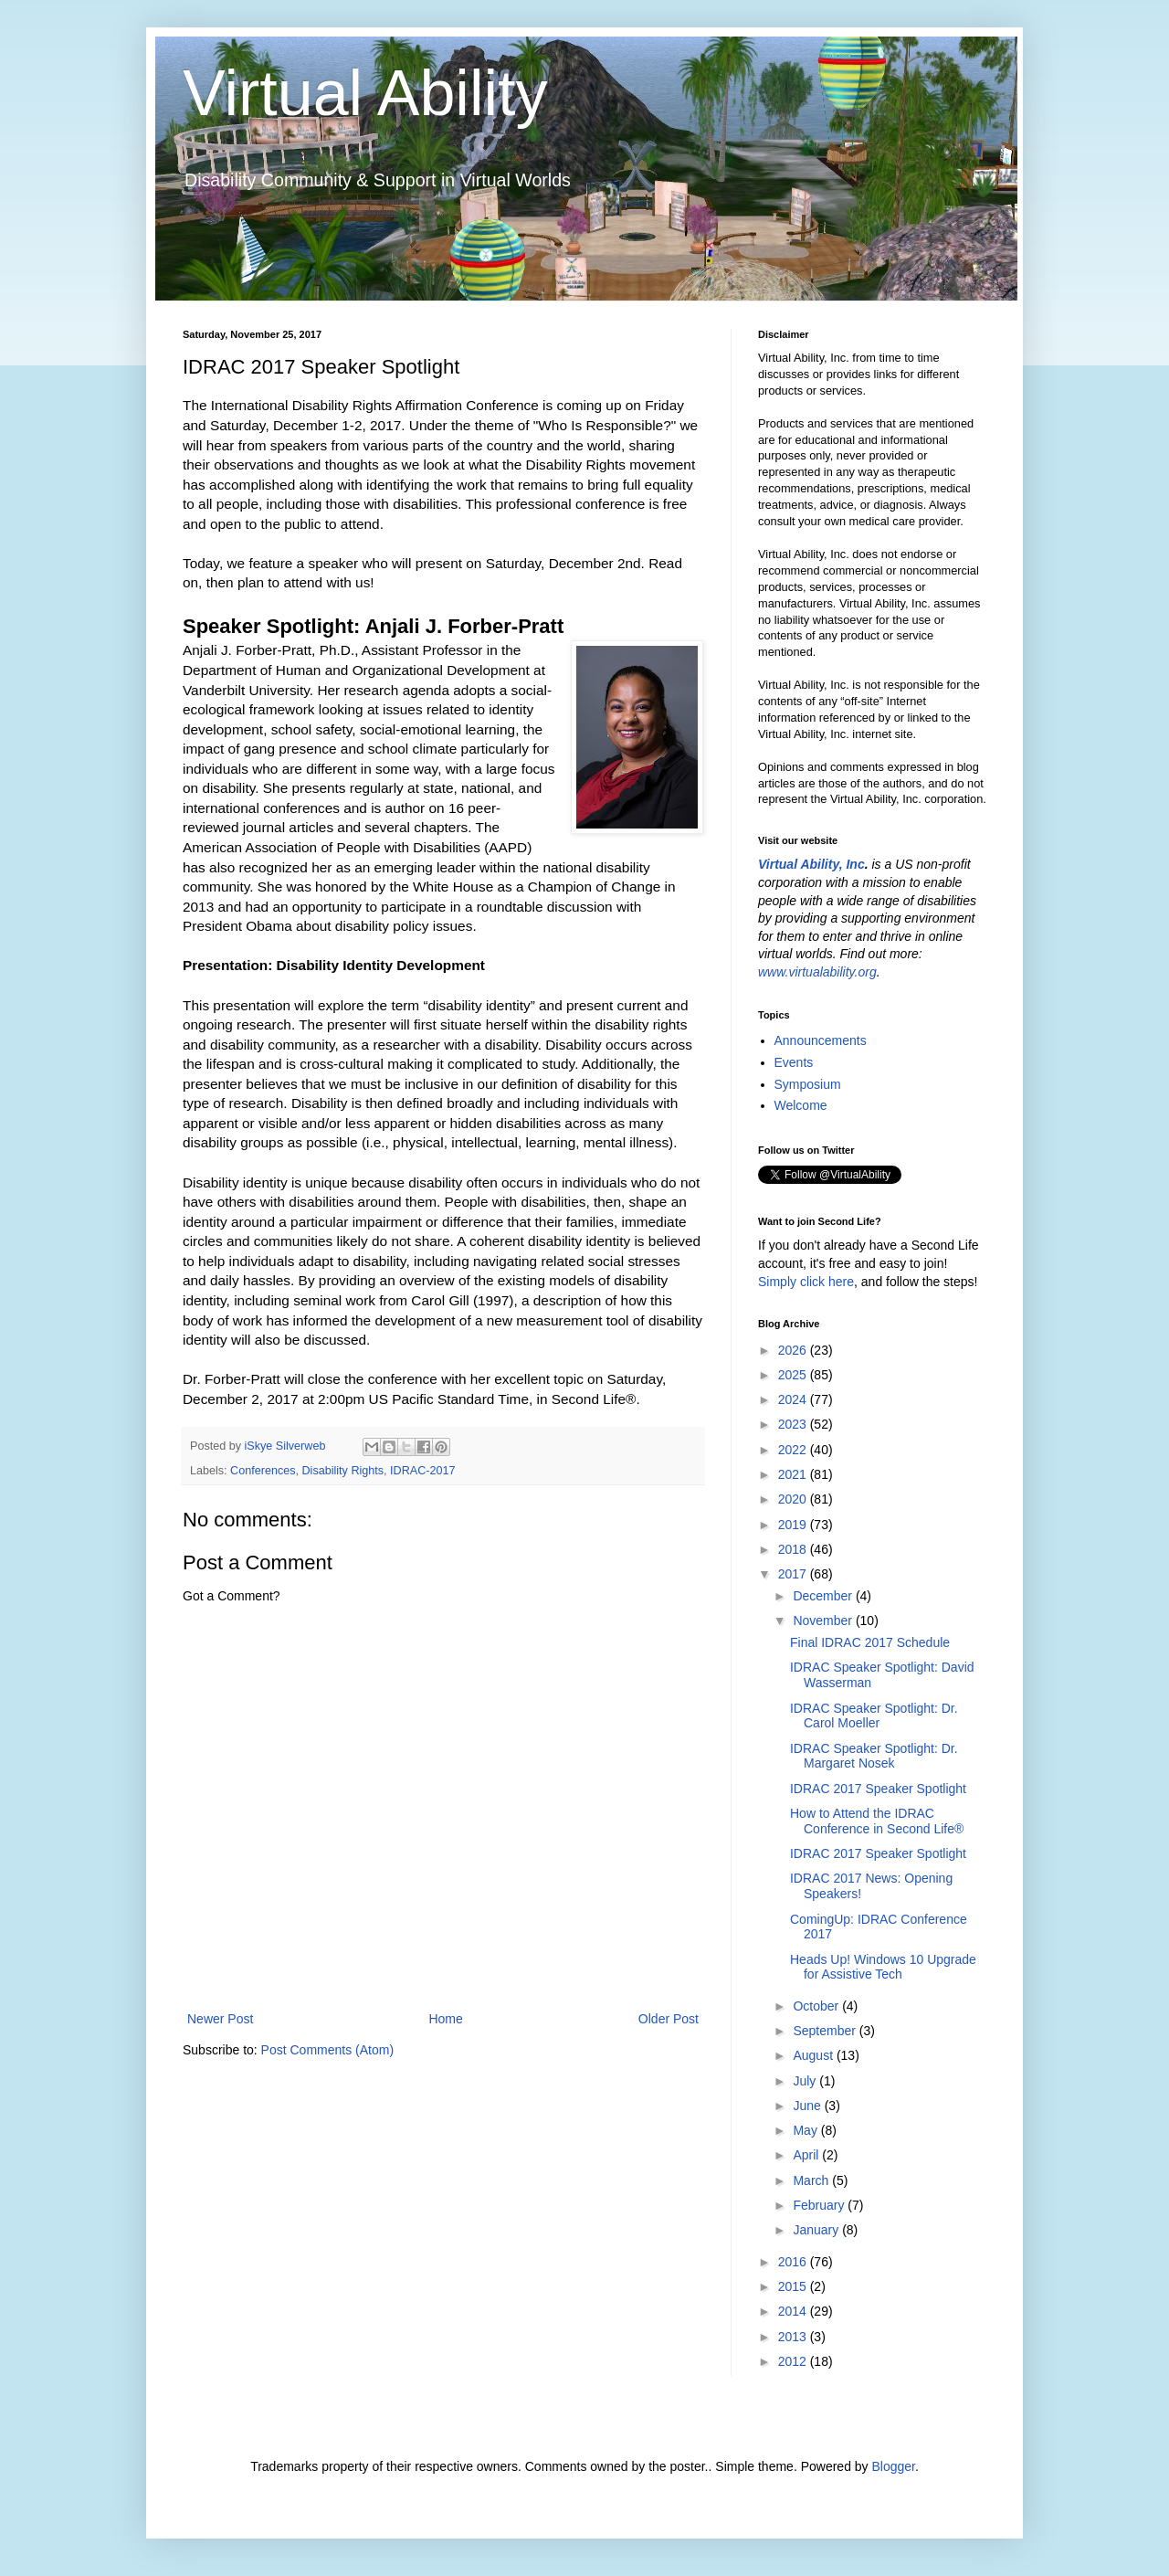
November (824, 1620)
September (825, 2030)
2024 (794, 1399)
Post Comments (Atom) (327, 2050)
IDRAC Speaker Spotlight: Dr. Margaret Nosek (874, 1756)
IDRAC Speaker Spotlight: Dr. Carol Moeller (874, 1716)
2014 (794, 2311)
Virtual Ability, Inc (811, 864)
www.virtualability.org (817, 972)
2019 (794, 1524)
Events (794, 1062)
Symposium (807, 1084)
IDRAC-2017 (422, 1470)
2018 (794, 1549)
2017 (794, 1574)
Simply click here (806, 1281)
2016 (794, 2261)
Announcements (820, 1040)
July (806, 2081)
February (820, 2205)
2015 (794, 2286)
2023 (794, 1424)
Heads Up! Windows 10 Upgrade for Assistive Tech (883, 1967)
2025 (794, 1374)
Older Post (668, 2018)
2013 (794, 2336)
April (807, 2155)
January (817, 2229)
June (808, 2105)
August (814, 2055)
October (817, 2006)
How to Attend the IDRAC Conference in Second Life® (877, 1821)
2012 (794, 2361)
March (812, 2180)
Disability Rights (343, 1470)
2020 (794, 1499)
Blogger (892, 2466)
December (824, 1596)
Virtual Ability (365, 93)
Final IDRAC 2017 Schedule (870, 1642)
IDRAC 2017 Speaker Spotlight (878, 1788)
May (806, 2130)
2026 (794, 1350)
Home (445, 2018)
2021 (794, 1474)
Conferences (262, 1470)
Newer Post (220, 2018)
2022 (794, 1449)
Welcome (800, 1105)
